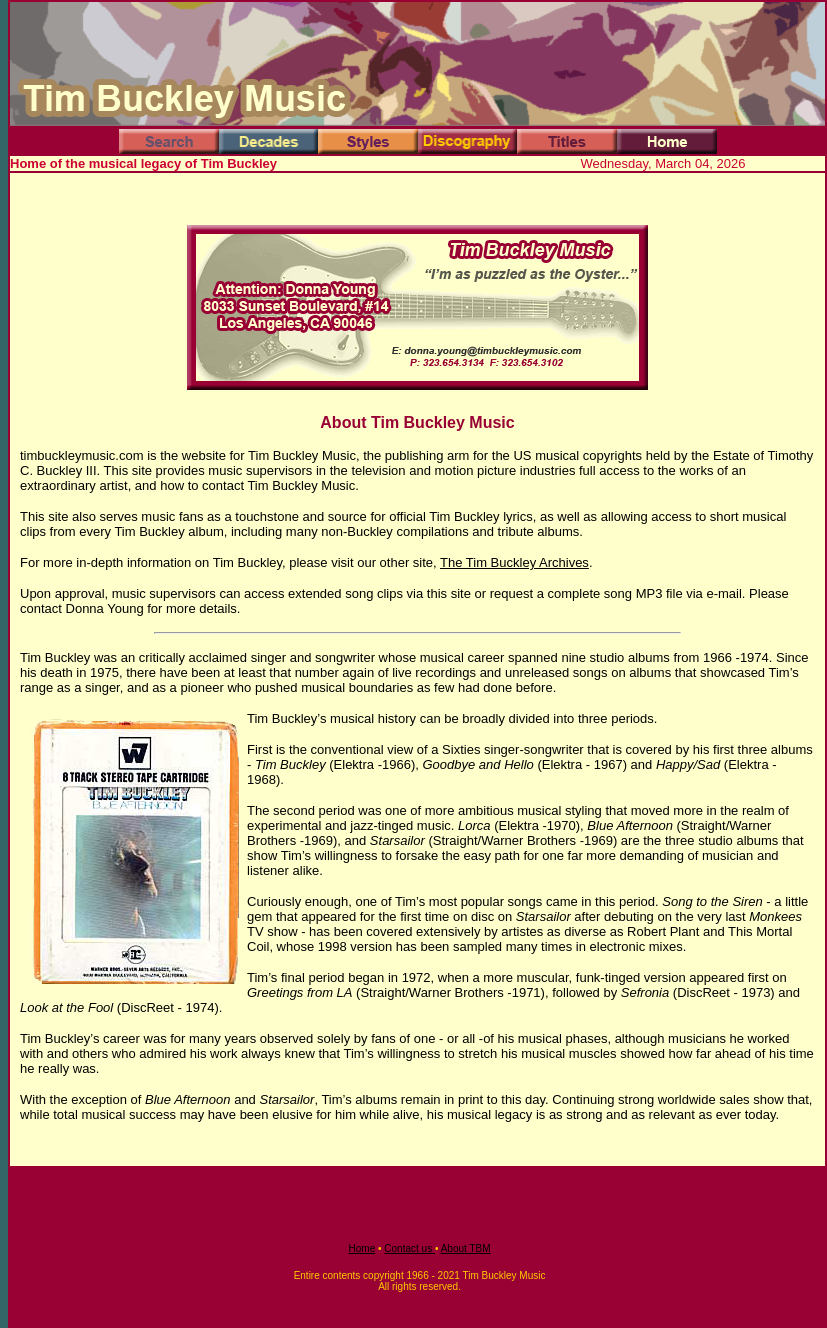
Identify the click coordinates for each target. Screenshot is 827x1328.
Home (362, 1248)
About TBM (466, 1248)
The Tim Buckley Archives (514, 562)
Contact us (409, 1248)
